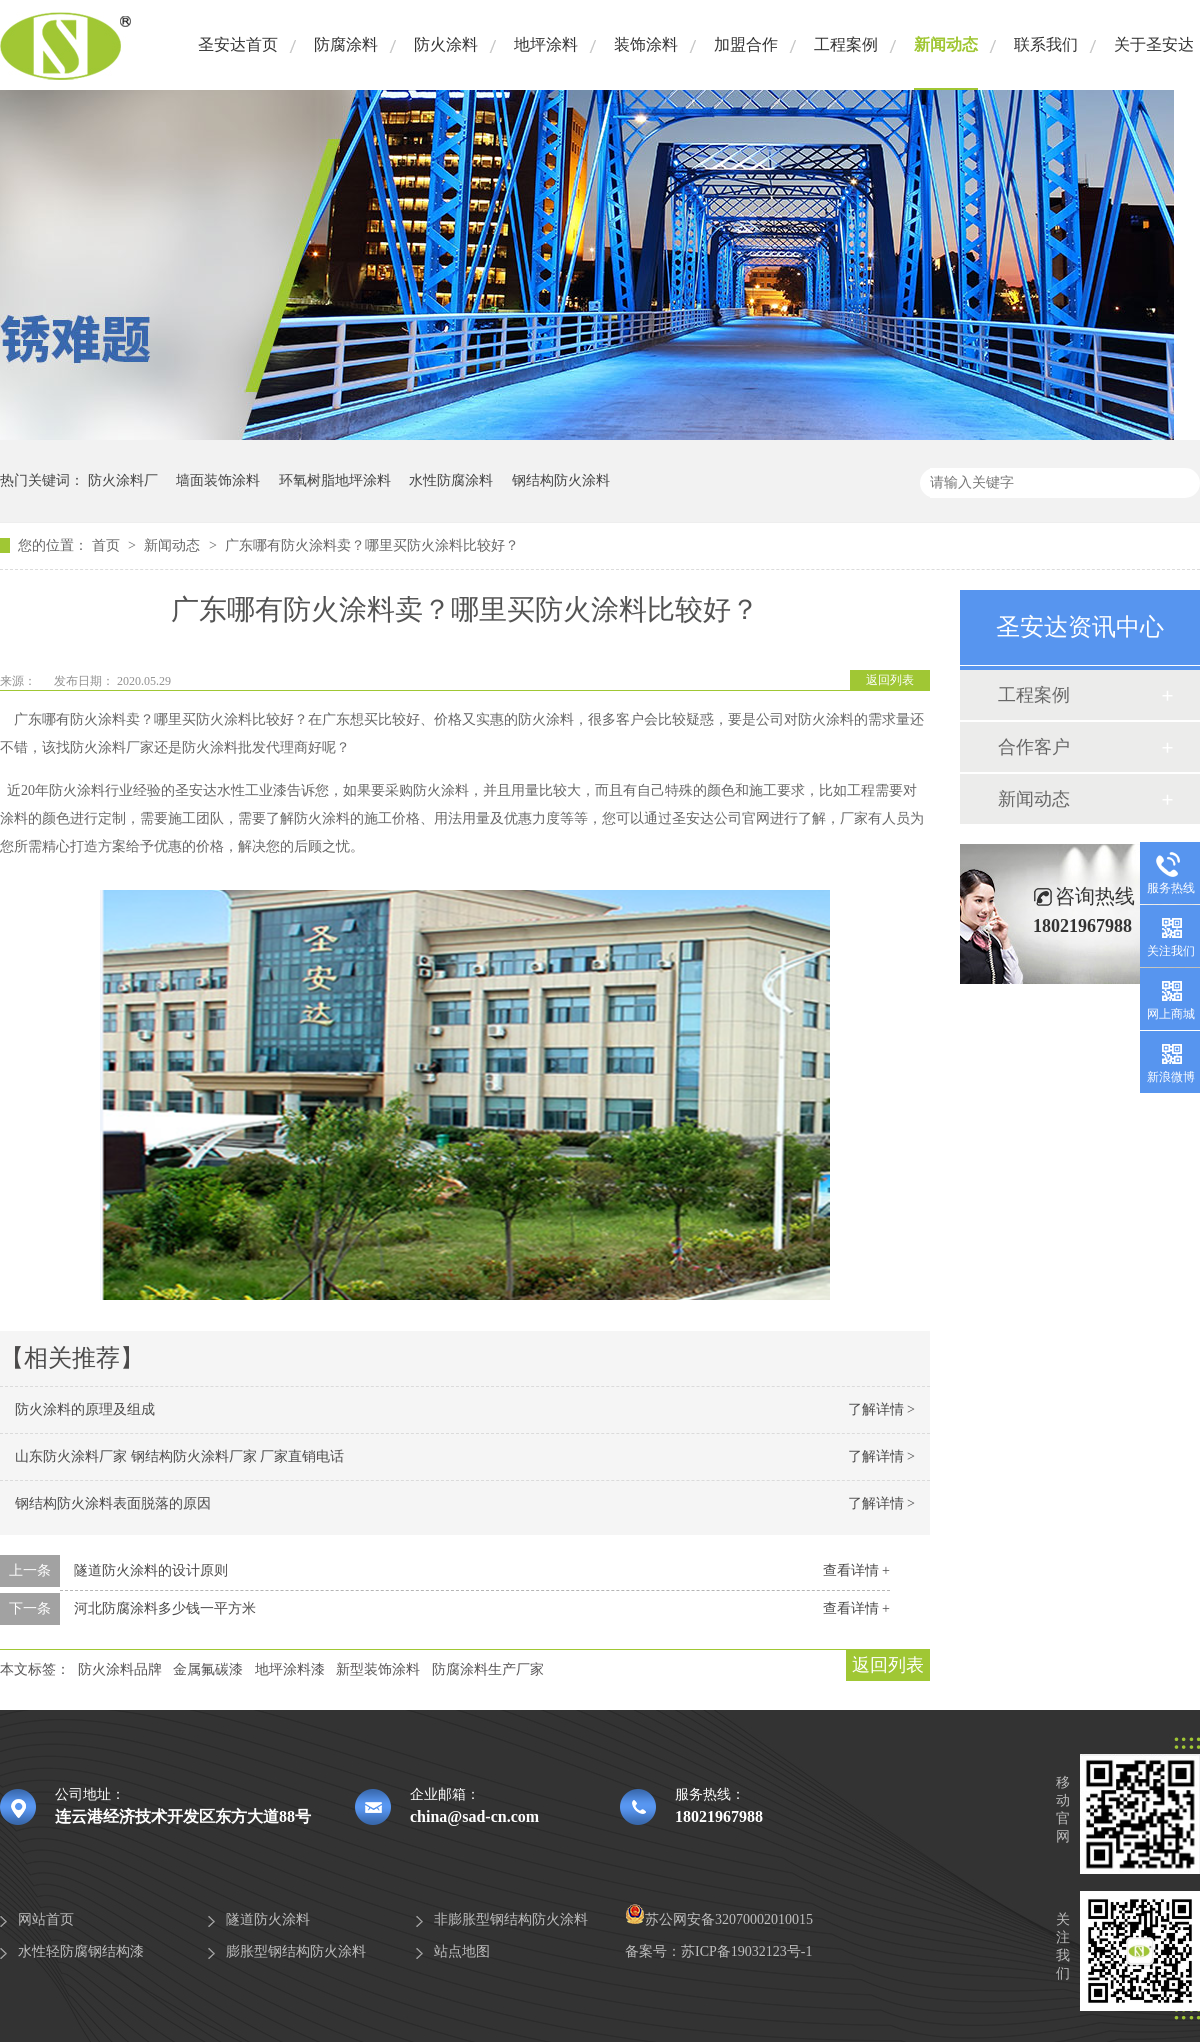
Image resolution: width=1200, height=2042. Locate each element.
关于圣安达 (1154, 44)
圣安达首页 (238, 44)
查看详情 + (856, 1570)
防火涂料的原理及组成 (85, 1409)
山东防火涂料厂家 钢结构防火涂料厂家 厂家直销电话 (179, 1456)
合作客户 (1034, 747)
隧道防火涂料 (268, 1919)
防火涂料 (446, 44)
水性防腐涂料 (451, 480)
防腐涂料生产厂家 (488, 1669)
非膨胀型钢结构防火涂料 (511, 1919)
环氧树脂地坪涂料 (335, 480)
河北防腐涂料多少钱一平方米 (165, 1608)
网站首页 (46, 1919)
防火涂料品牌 (120, 1669)
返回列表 (890, 680)
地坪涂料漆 (290, 1669)
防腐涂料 (346, 44)
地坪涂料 (546, 44)
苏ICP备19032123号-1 (746, 1951)
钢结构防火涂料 (561, 480)
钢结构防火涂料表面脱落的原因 (113, 1503)
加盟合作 (746, 44)
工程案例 (846, 44)
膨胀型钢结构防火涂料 (296, 1951)
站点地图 (462, 1951)
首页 (108, 545)
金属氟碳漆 (208, 1669)
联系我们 (1046, 44)
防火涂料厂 (123, 480)
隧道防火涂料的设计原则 (151, 1570)
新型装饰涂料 (378, 1669)
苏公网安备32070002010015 (719, 1919)
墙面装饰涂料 (218, 480)
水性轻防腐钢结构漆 (81, 1951)
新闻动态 (946, 44)
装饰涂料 (646, 44)
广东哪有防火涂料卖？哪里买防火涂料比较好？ (372, 545)
